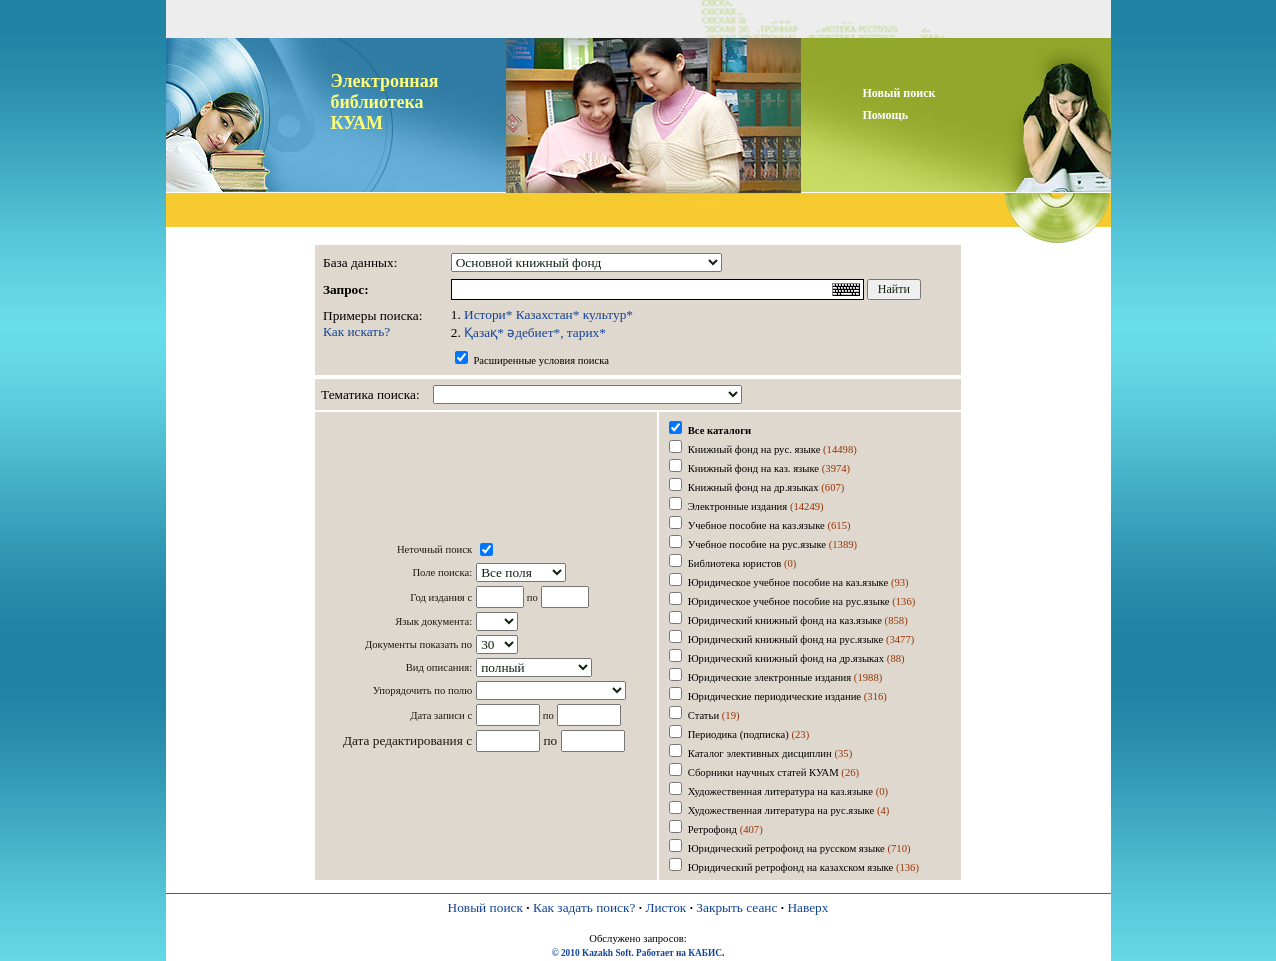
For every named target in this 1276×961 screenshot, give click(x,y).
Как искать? (356, 331)
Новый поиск (485, 907)
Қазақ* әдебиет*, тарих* (535, 332)
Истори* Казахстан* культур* (548, 314)
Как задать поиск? (584, 907)
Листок (665, 907)
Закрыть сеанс (736, 907)
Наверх (807, 907)
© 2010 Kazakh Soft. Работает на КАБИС (637, 953)
